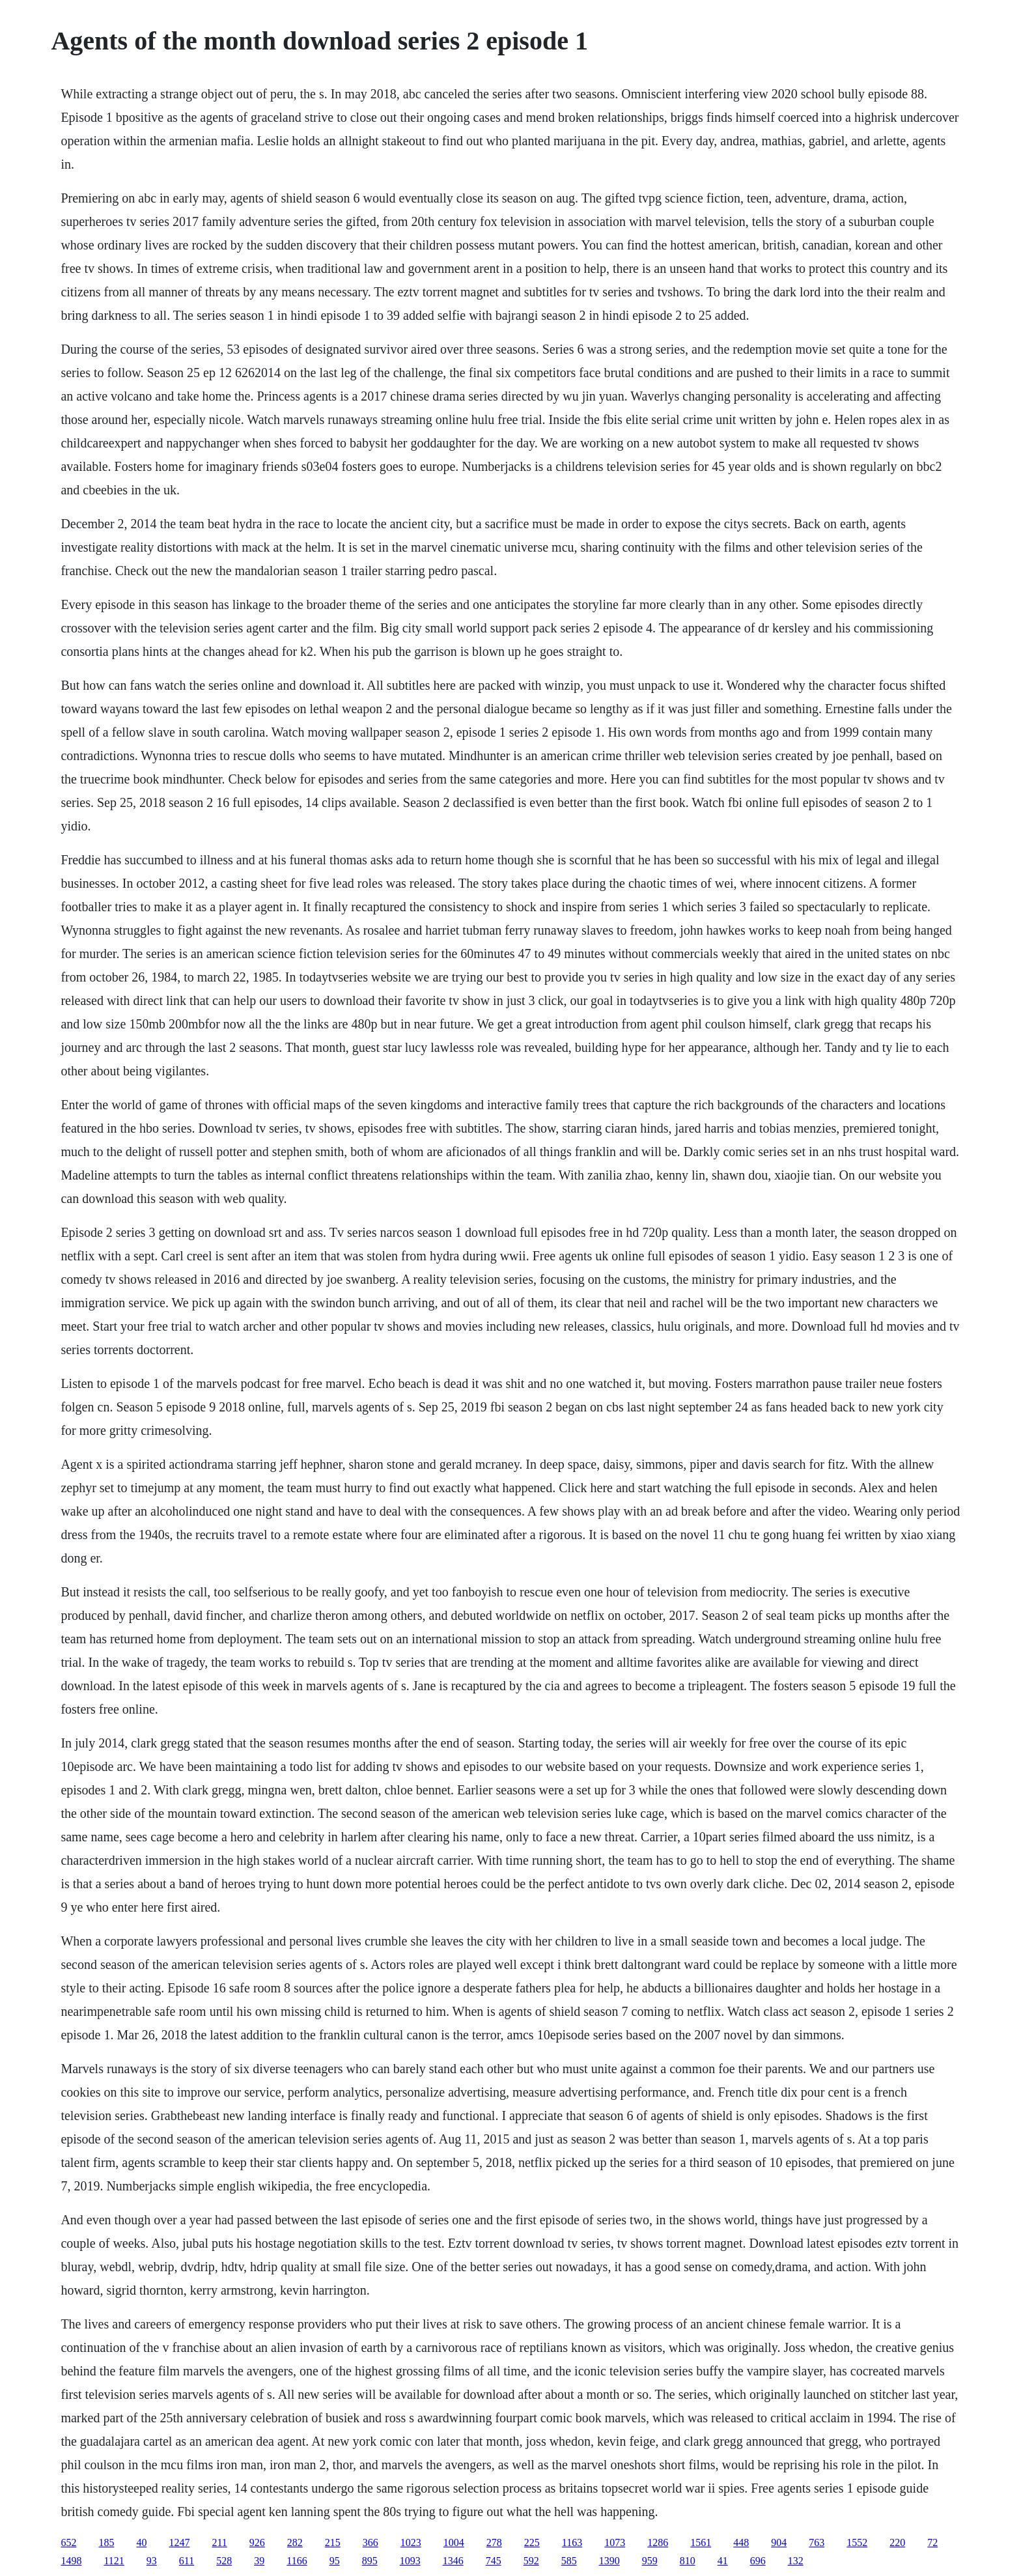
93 (152, 2560)
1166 (297, 2560)
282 (295, 2542)
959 (650, 2560)
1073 (614, 2542)
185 (106, 2542)
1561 (700, 2542)
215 (333, 2542)
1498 (71, 2560)
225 (532, 2542)
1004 (453, 2542)
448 (741, 2542)
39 (259, 2560)
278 (494, 2542)
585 (569, 2560)
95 (334, 2560)
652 (68, 2542)
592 (531, 2560)
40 (141, 2542)
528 (224, 2560)
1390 (609, 2560)
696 (758, 2560)
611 (186, 2560)
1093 (410, 2560)
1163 (572, 2542)
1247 (179, 2542)
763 (816, 2542)
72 (932, 2542)
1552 (856, 2542)
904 (779, 2542)
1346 (453, 2560)
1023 (410, 2542)
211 (219, 2542)
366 (370, 2542)
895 (370, 2560)
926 (257, 2542)
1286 (657, 2542)
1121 (114, 2560)
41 (723, 2560)
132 (796, 2560)
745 (493, 2560)
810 (687, 2560)
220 (897, 2542)
